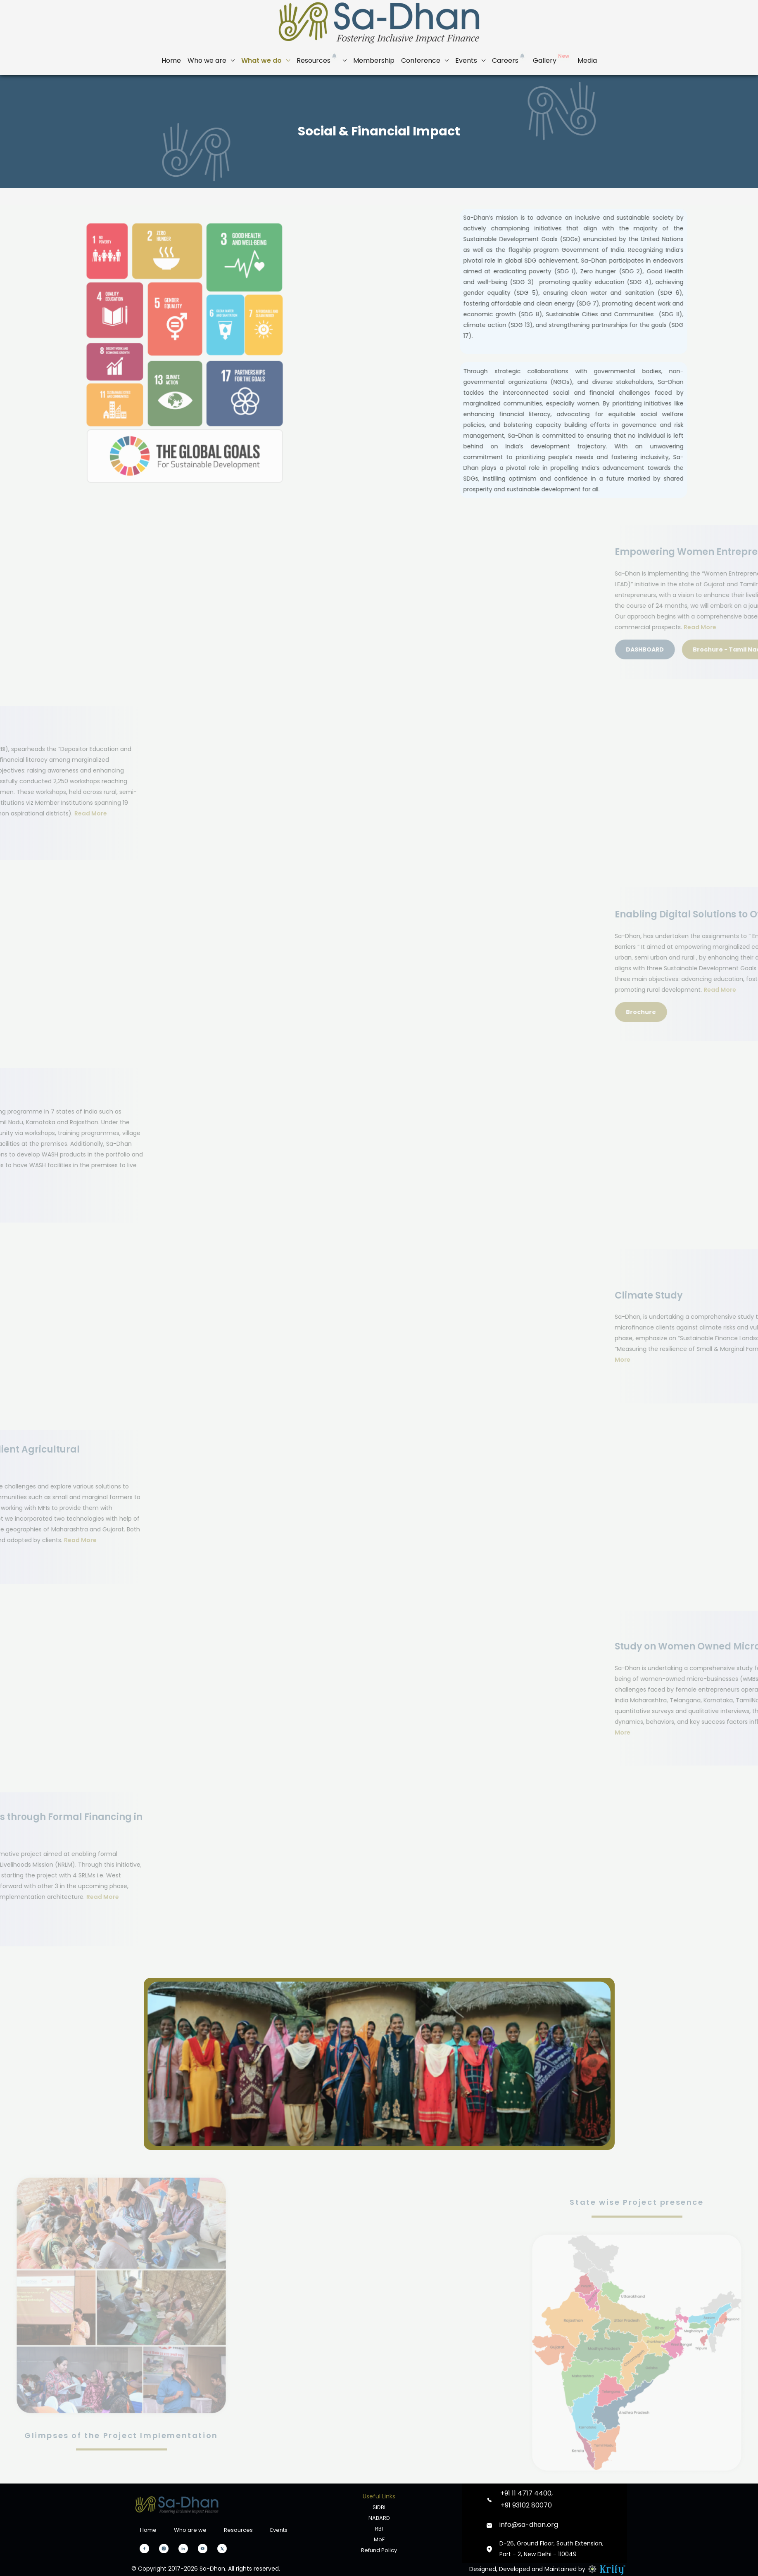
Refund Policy (379, 2550)
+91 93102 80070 (526, 2505)
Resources (317, 58)
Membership (373, 60)
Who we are (207, 60)
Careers (509, 58)
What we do (261, 60)
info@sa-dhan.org (528, 2524)
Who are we (190, 2530)
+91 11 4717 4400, (526, 2493)
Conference (420, 60)
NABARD (379, 2518)
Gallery (552, 58)
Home (171, 60)
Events (466, 60)
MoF (379, 2539)
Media (587, 60)
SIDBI (379, 2507)
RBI (379, 2529)
